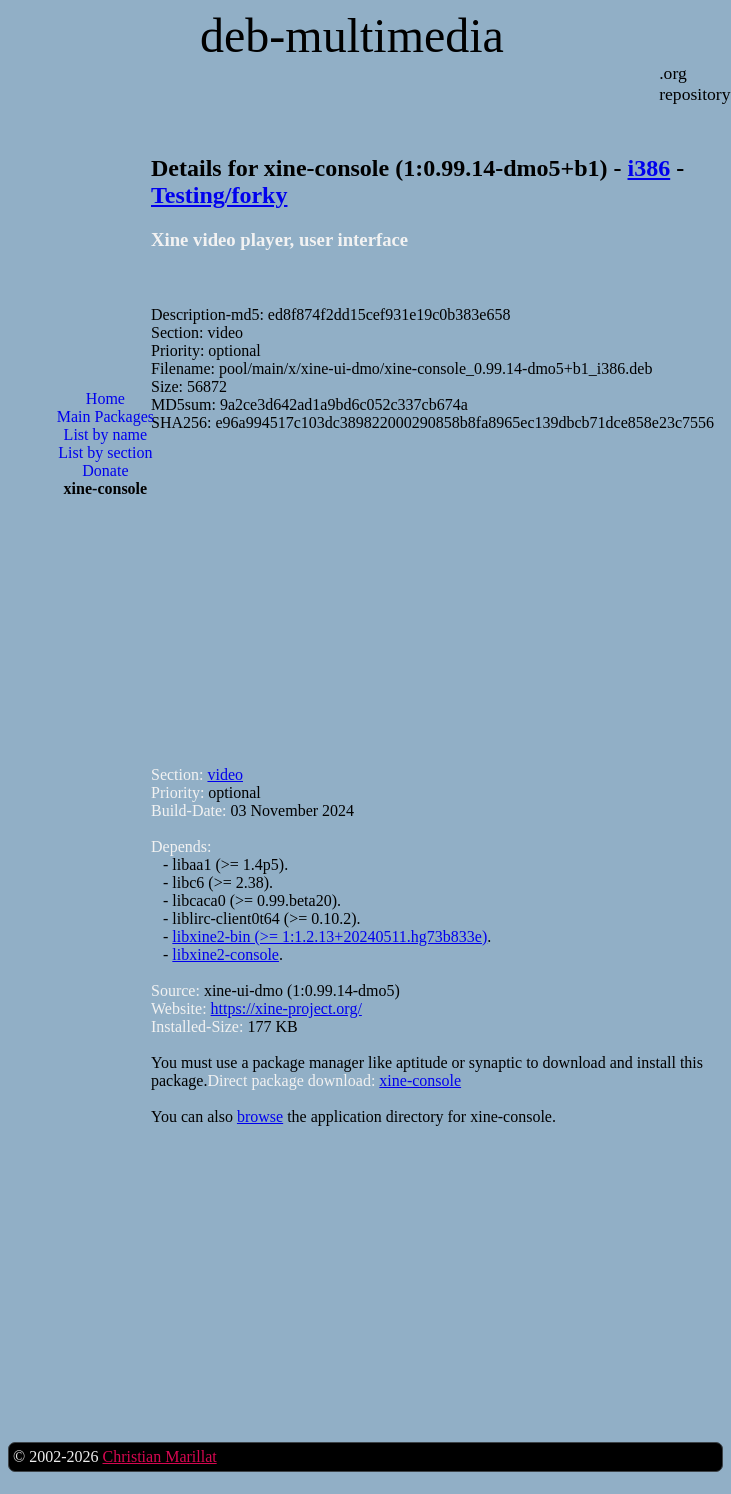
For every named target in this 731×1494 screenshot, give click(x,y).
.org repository (694, 83)
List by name (106, 434)
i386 (649, 168)
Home (105, 398)
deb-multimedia (352, 35)
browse (260, 1116)
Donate (105, 470)
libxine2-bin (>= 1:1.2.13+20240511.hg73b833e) (329, 936)
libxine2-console (225, 954)
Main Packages (105, 416)
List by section (105, 452)
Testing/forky (219, 195)
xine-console (420, 1080)
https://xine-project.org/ (286, 1008)
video (225, 774)
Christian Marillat (159, 1456)
